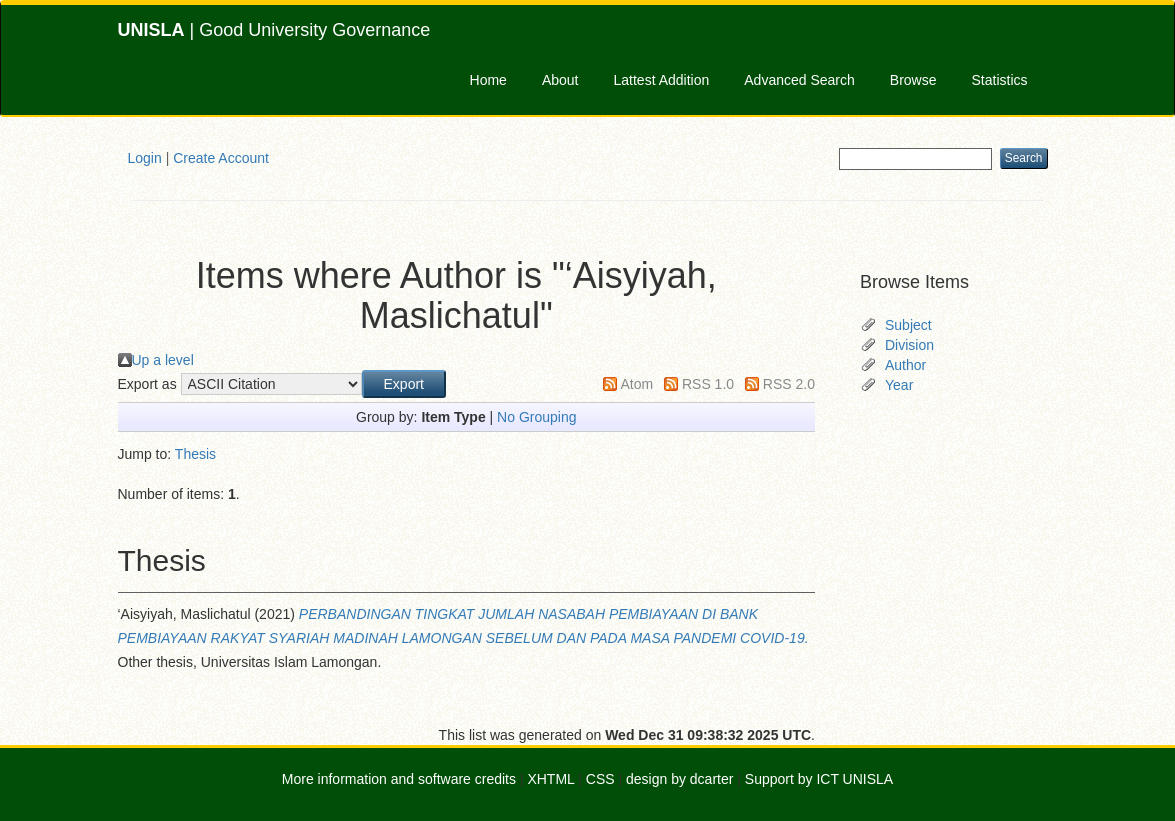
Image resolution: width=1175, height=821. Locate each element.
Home (488, 80)
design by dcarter (679, 779)
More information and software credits (399, 779)
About (560, 80)
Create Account (221, 158)
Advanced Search (799, 80)
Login (145, 158)
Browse (913, 80)
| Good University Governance (274, 30)
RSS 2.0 (789, 384)
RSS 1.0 (708, 384)
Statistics (999, 80)
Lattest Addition (662, 80)
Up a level (163, 360)
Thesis (195, 454)
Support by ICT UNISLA (819, 779)
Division (909, 345)
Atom (636, 384)
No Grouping (536, 417)
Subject (908, 325)
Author (905, 365)
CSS (600, 779)
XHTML (550, 779)
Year (899, 385)
